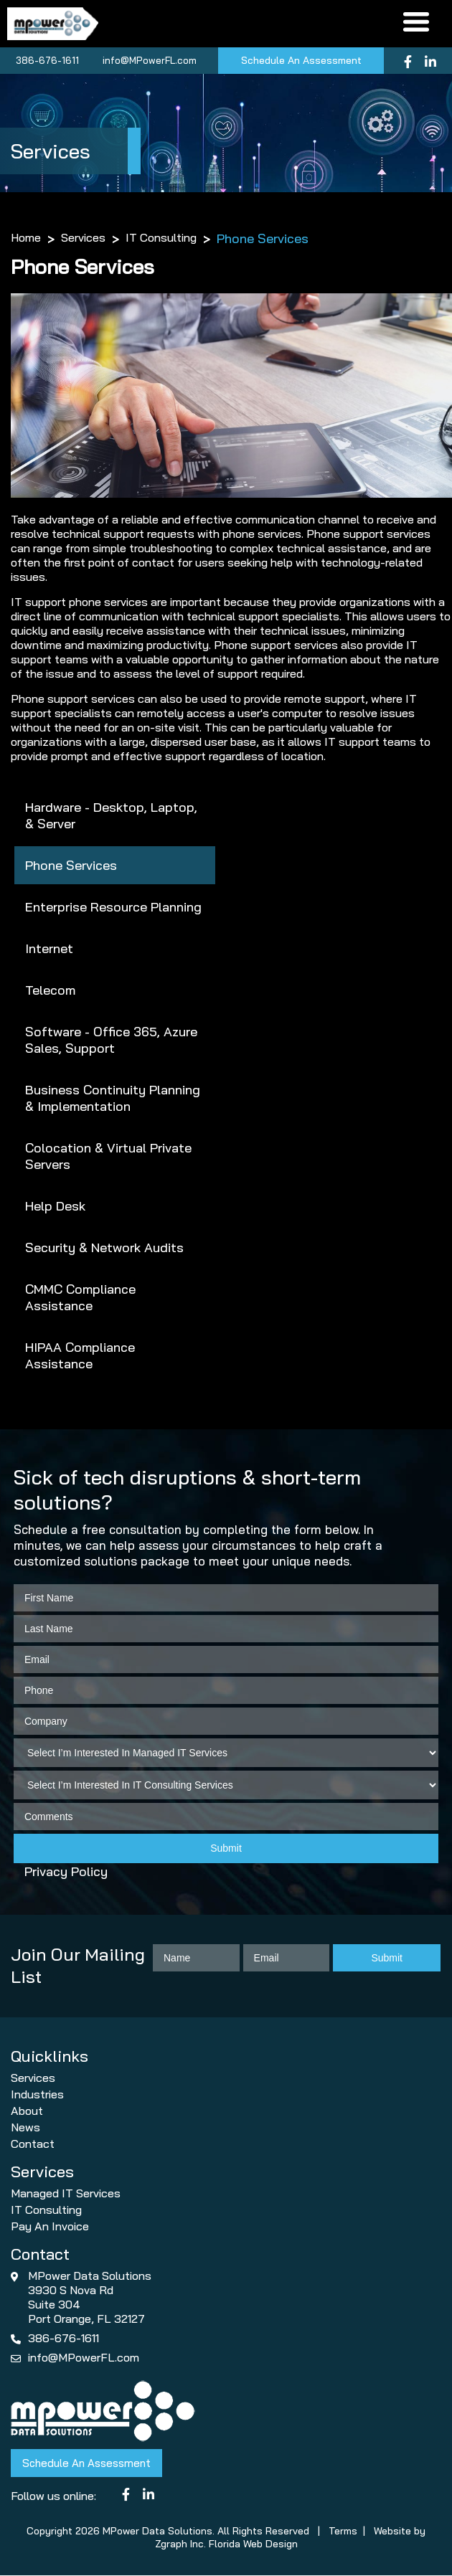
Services (83, 239)
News (25, 2128)
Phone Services (71, 866)
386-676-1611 (45, 61)
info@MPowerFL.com (147, 61)
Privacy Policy (66, 1873)
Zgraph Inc (179, 2544)
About (27, 2111)
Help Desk (55, 1206)
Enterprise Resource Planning (113, 907)
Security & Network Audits (104, 1248)
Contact (33, 2144)
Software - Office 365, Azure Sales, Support (111, 1040)
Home (26, 239)
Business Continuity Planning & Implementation (112, 1098)
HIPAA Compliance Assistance (80, 1356)
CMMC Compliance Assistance (80, 1298)
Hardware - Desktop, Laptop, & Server (111, 816)
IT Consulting (161, 239)
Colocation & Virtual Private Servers (108, 1156)
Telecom (50, 990)
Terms (343, 2531)
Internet (49, 949)
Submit (226, 1849)
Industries (37, 2095)
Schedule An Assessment (301, 61)
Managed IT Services (66, 2194)
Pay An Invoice (50, 2227)
